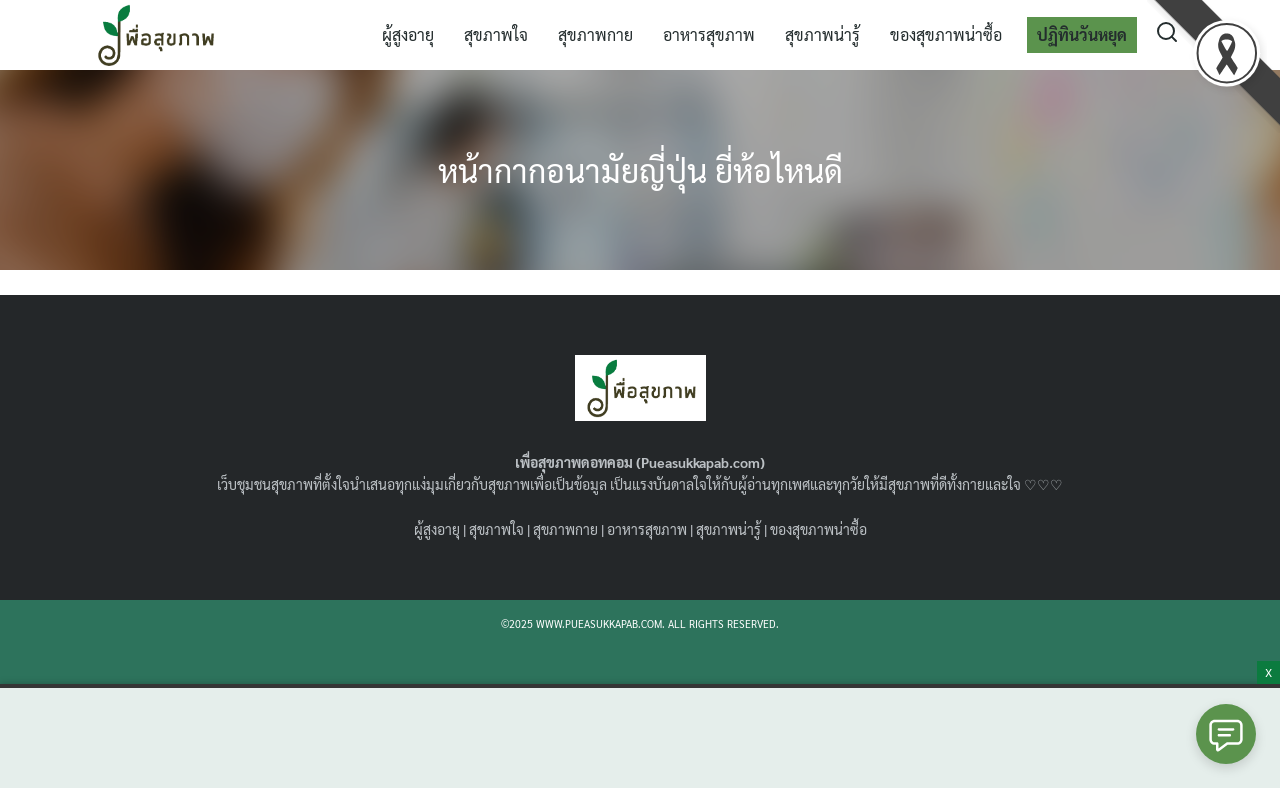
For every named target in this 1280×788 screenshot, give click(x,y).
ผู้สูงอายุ (408, 34)
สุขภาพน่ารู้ (822, 34)
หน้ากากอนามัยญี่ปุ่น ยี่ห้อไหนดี (640, 169)
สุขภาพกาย (595, 34)
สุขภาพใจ (496, 34)
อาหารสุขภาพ (709, 34)
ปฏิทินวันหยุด (1082, 34)
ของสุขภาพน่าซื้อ (946, 34)
